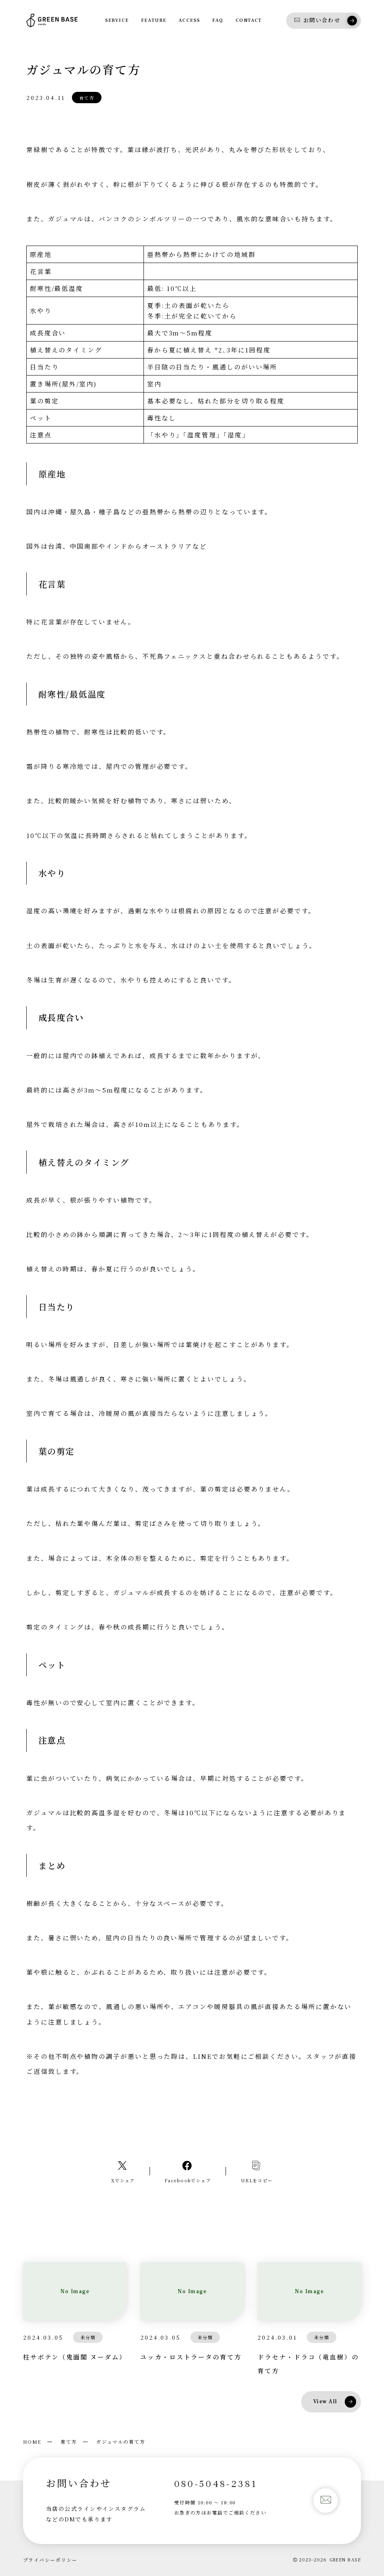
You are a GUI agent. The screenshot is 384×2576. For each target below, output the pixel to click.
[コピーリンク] (256, 2171)
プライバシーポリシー (50, 2560)
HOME (32, 2441)
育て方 (69, 2441)
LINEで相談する (192, 2111)
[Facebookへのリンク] (187, 2171)
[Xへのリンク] (123, 2171)
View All (334, 2401)
